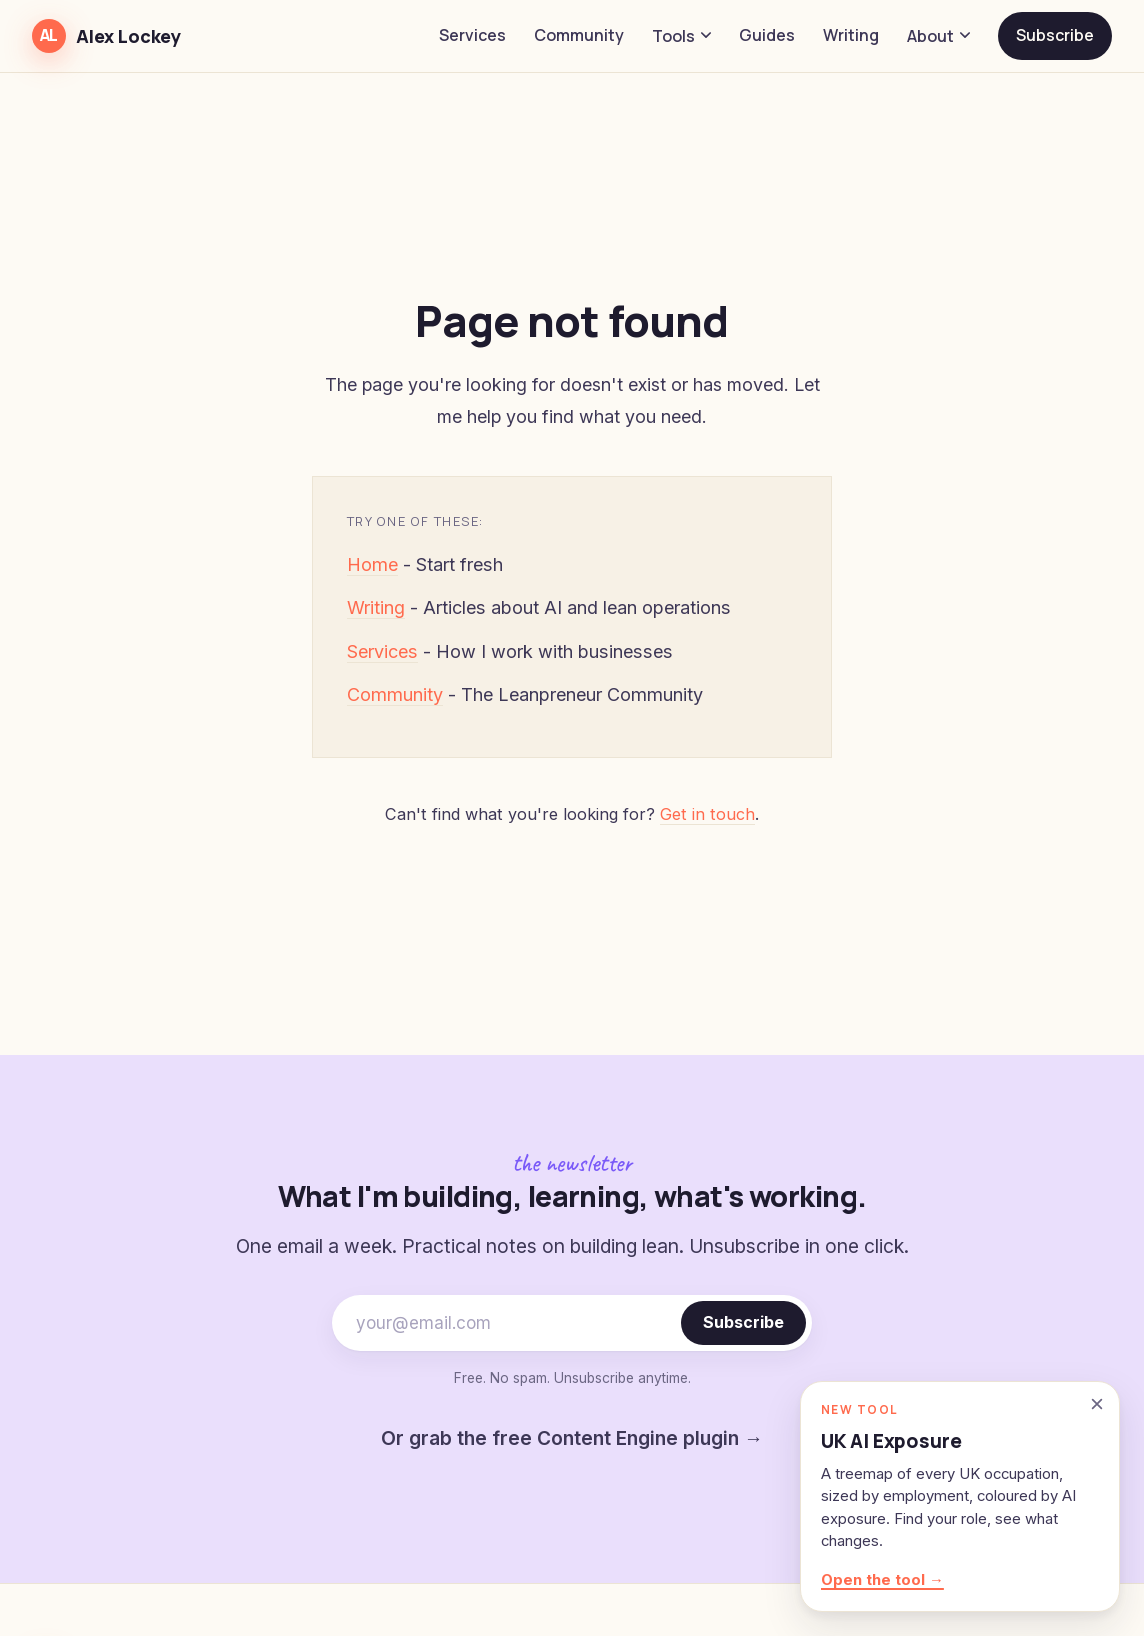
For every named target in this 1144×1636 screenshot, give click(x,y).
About (938, 36)
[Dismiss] (1097, 1404)
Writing (851, 35)
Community (579, 35)
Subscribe (1055, 35)
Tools (681, 36)
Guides (767, 35)
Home (372, 564)
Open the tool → (882, 1580)
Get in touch (707, 814)
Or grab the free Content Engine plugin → (572, 1438)
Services (472, 35)
